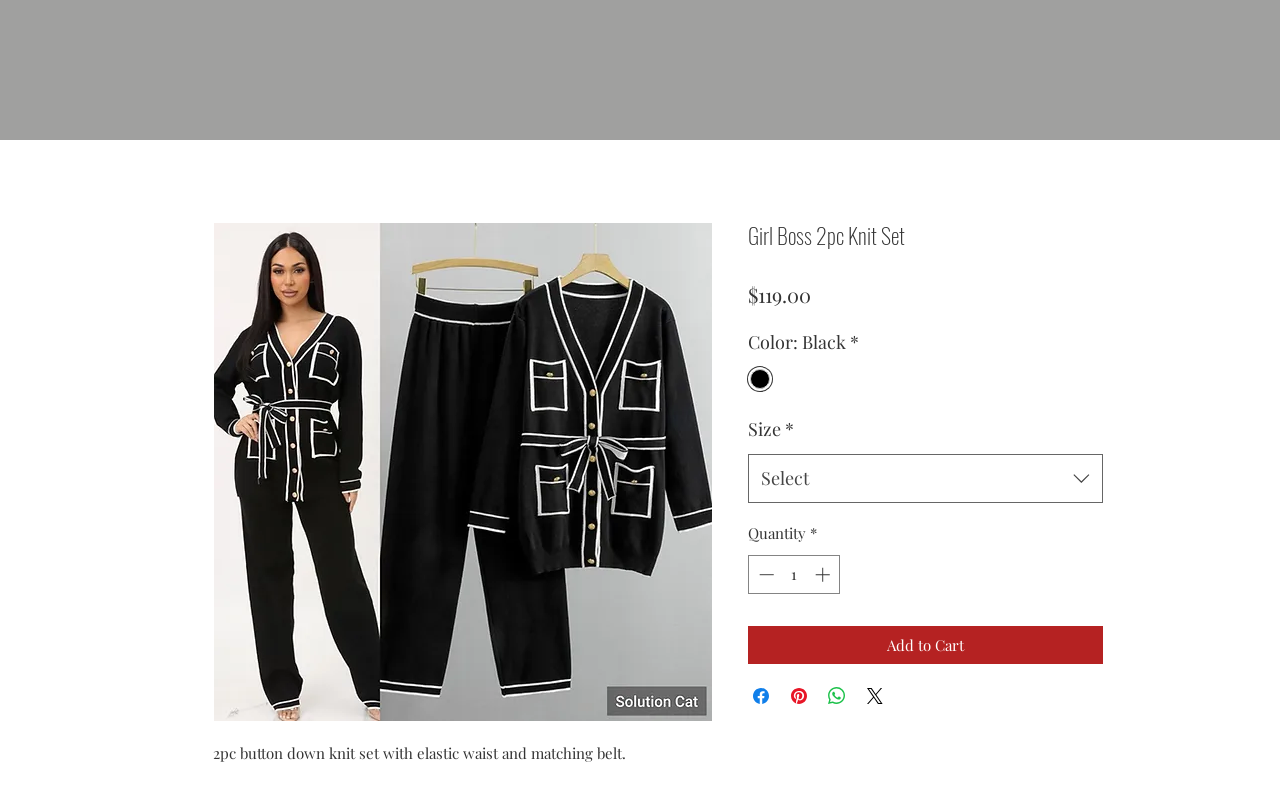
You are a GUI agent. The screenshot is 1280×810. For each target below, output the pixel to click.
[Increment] (824, 574)
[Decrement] (764, 574)
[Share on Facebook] (761, 696)
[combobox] (925, 479)
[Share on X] (875, 696)
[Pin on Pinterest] (799, 696)
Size (771, 429)
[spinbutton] (794, 574)
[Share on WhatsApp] (837, 696)
